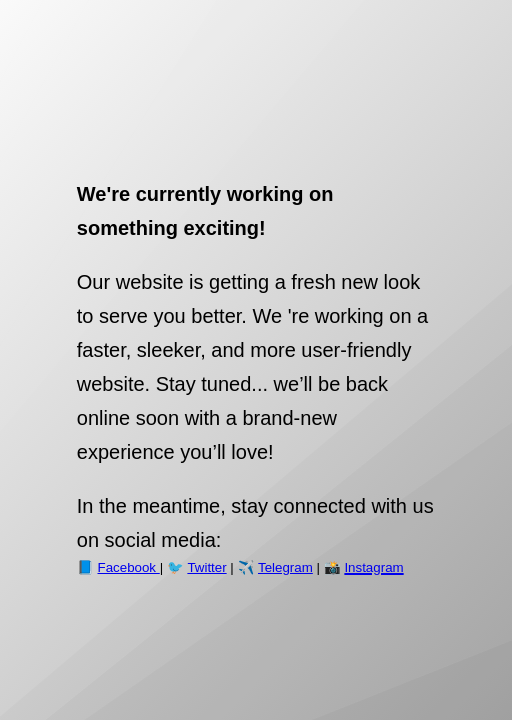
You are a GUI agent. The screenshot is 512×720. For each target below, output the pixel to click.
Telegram (285, 567)
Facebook (129, 567)
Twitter (206, 567)
